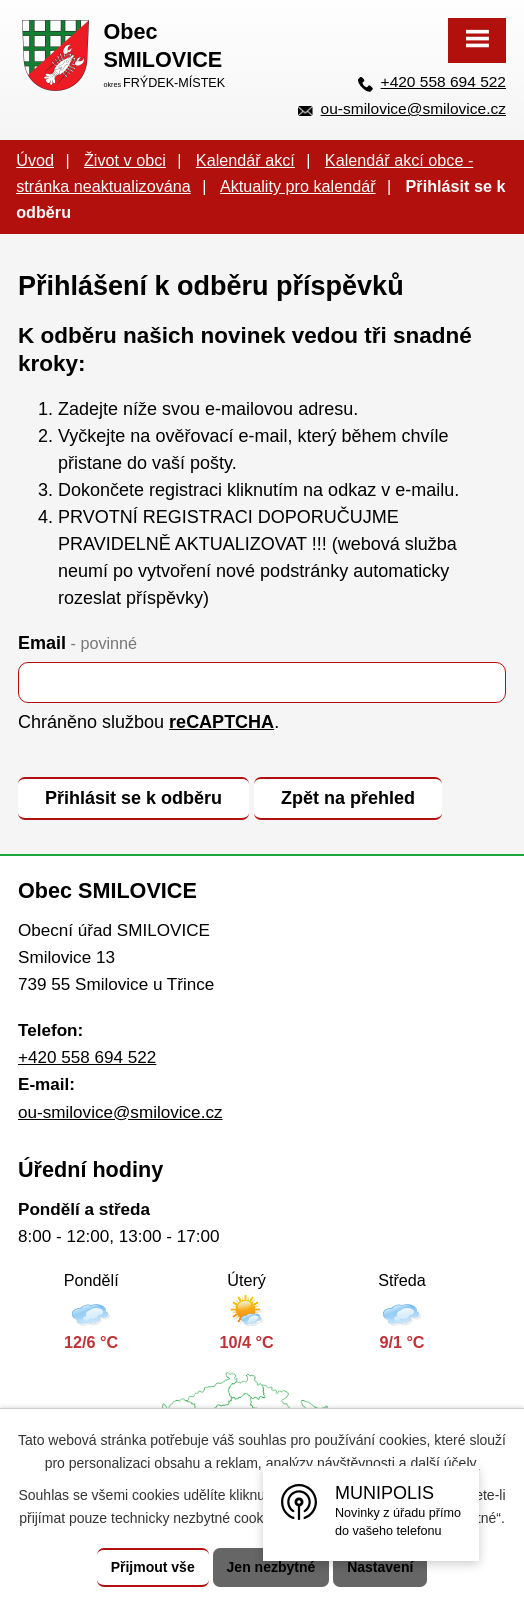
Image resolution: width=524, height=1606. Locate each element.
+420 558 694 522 (443, 81)
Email (77, 643)
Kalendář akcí (245, 160)
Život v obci (125, 160)
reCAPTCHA (221, 722)
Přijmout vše (153, 1567)
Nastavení (380, 1567)
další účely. (444, 1463)
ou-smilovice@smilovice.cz (413, 108)
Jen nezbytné (271, 1567)
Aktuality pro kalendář (298, 186)
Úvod (35, 160)
